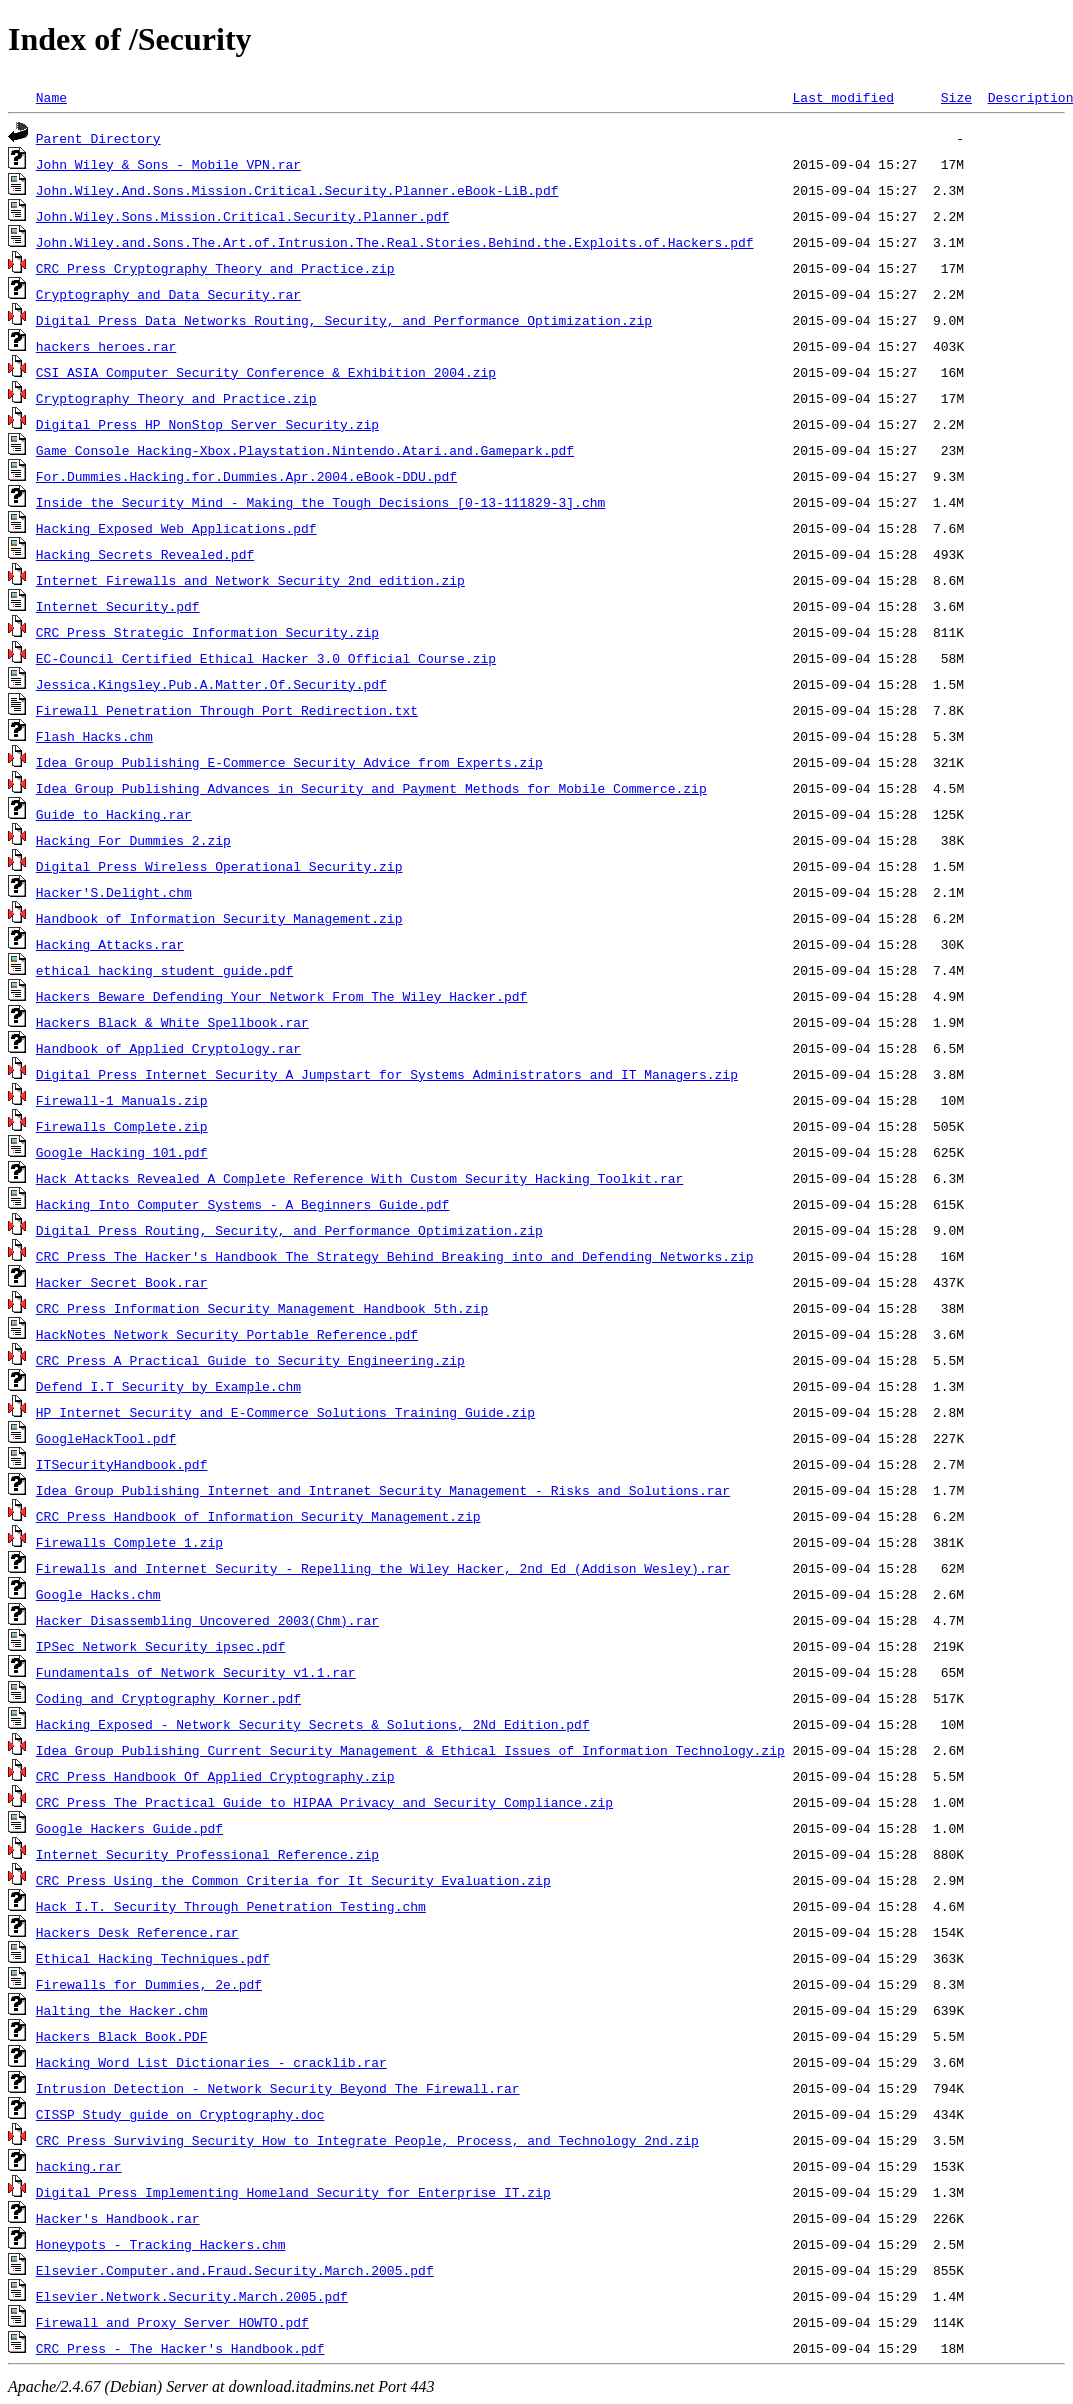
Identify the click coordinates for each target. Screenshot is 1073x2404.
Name (51, 97)
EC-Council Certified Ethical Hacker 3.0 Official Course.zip (266, 658)
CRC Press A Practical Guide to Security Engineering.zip (250, 1360)
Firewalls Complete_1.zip (129, 1542)
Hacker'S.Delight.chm (114, 892)
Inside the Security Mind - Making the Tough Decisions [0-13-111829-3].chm (320, 502)
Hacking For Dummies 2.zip (133, 840)
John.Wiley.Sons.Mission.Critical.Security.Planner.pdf (242, 216)
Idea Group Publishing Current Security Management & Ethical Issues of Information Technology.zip (410, 1750)
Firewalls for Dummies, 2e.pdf (149, 1984)
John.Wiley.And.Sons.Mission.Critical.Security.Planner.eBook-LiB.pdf (297, 190)
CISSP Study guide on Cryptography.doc (180, 2114)
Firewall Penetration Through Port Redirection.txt (227, 710)
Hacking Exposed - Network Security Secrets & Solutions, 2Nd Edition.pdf (313, 1724)
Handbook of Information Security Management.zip (219, 918)
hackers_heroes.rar (106, 346)
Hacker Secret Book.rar (122, 1282)
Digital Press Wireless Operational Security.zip (219, 866)
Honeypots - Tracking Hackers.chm (161, 2244)
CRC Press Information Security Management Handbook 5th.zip (262, 1308)
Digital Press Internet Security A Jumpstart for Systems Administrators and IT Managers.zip (387, 1074)
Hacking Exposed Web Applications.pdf (176, 528)
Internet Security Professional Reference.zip (207, 1854)
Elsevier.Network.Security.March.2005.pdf (192, 2296)
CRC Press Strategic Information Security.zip (207, 632)
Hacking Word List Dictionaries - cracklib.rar (211, 2062)
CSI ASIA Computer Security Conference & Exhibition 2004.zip (266, 372)
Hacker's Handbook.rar (118, 2218)
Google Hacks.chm (98, 1594)
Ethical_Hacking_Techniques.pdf (153, 1958)
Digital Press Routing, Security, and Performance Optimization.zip (289, 1230)
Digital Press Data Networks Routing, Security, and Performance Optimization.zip (344, 320)
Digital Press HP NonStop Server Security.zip (207, 424)
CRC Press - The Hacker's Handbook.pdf (180, 2348)
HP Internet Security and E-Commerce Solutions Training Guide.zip (285, 1412)
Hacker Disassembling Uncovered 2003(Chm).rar (207, 1620)
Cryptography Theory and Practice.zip (176, 398)
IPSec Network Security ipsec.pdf (161, 1646)
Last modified (842, 97)
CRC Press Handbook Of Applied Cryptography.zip (215, 1776)
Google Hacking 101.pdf (122, 1152)
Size (956, 97)
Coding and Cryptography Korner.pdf (168, 1698)
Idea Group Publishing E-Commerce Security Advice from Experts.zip (289, 762)
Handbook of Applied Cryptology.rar (168, 1048)
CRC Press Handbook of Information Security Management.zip (258, 1516)
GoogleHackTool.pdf (106, 1438)
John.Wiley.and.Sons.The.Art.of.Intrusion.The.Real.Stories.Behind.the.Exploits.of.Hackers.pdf (395, 242)
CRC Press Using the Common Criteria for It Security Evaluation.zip (293, 1880)
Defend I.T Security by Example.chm (168, 1386)
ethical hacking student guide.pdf (164, 970)
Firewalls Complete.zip (122, 1126)
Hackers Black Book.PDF (122, 2036)
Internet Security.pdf (118, 606)
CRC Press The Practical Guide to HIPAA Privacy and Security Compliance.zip (324, 1802)
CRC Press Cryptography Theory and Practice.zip (215, 268)
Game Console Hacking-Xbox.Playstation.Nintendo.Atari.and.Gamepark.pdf (305, 450)
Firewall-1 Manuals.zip (122, 1100)
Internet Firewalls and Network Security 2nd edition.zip (250, 580)
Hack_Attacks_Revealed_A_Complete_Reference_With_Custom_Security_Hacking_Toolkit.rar (359, 1178)
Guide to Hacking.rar (114, 814)
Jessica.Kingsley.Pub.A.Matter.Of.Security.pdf (211, 684)
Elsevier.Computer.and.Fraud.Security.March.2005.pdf (235, 2270)
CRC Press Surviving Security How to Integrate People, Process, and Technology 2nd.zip (367, 2140)
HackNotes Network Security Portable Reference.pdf (227, 1334)
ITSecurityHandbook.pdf (122, 1464)
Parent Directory (98, 138)
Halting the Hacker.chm (122, 2010)
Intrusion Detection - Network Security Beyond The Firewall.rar (278, 2088)
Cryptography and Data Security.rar (168, 294)
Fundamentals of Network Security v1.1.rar (196, 1672)
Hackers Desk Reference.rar (137, 1932)
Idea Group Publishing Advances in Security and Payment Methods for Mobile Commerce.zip (371, 788)
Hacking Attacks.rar (110, 944)
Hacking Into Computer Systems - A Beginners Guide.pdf (242, 1204)
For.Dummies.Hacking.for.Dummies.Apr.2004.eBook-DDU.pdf (246, 476)
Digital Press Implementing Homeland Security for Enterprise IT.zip (293, 2192)
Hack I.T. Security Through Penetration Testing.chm (231, 1906)
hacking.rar (79, 2166)
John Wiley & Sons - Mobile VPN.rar (168, 164)
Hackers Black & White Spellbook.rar (172, 1022)
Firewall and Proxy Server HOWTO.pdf (172, 2322)
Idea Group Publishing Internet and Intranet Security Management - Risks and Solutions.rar (383, 1490)
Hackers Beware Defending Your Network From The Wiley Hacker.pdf (281, 996)
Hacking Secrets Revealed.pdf (145, 554)
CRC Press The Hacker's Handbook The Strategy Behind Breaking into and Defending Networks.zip (395, 1256)
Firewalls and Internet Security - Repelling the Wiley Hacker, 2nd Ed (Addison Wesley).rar (383, 1568)
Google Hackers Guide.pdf (129, 1828)
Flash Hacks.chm (94, 736)
